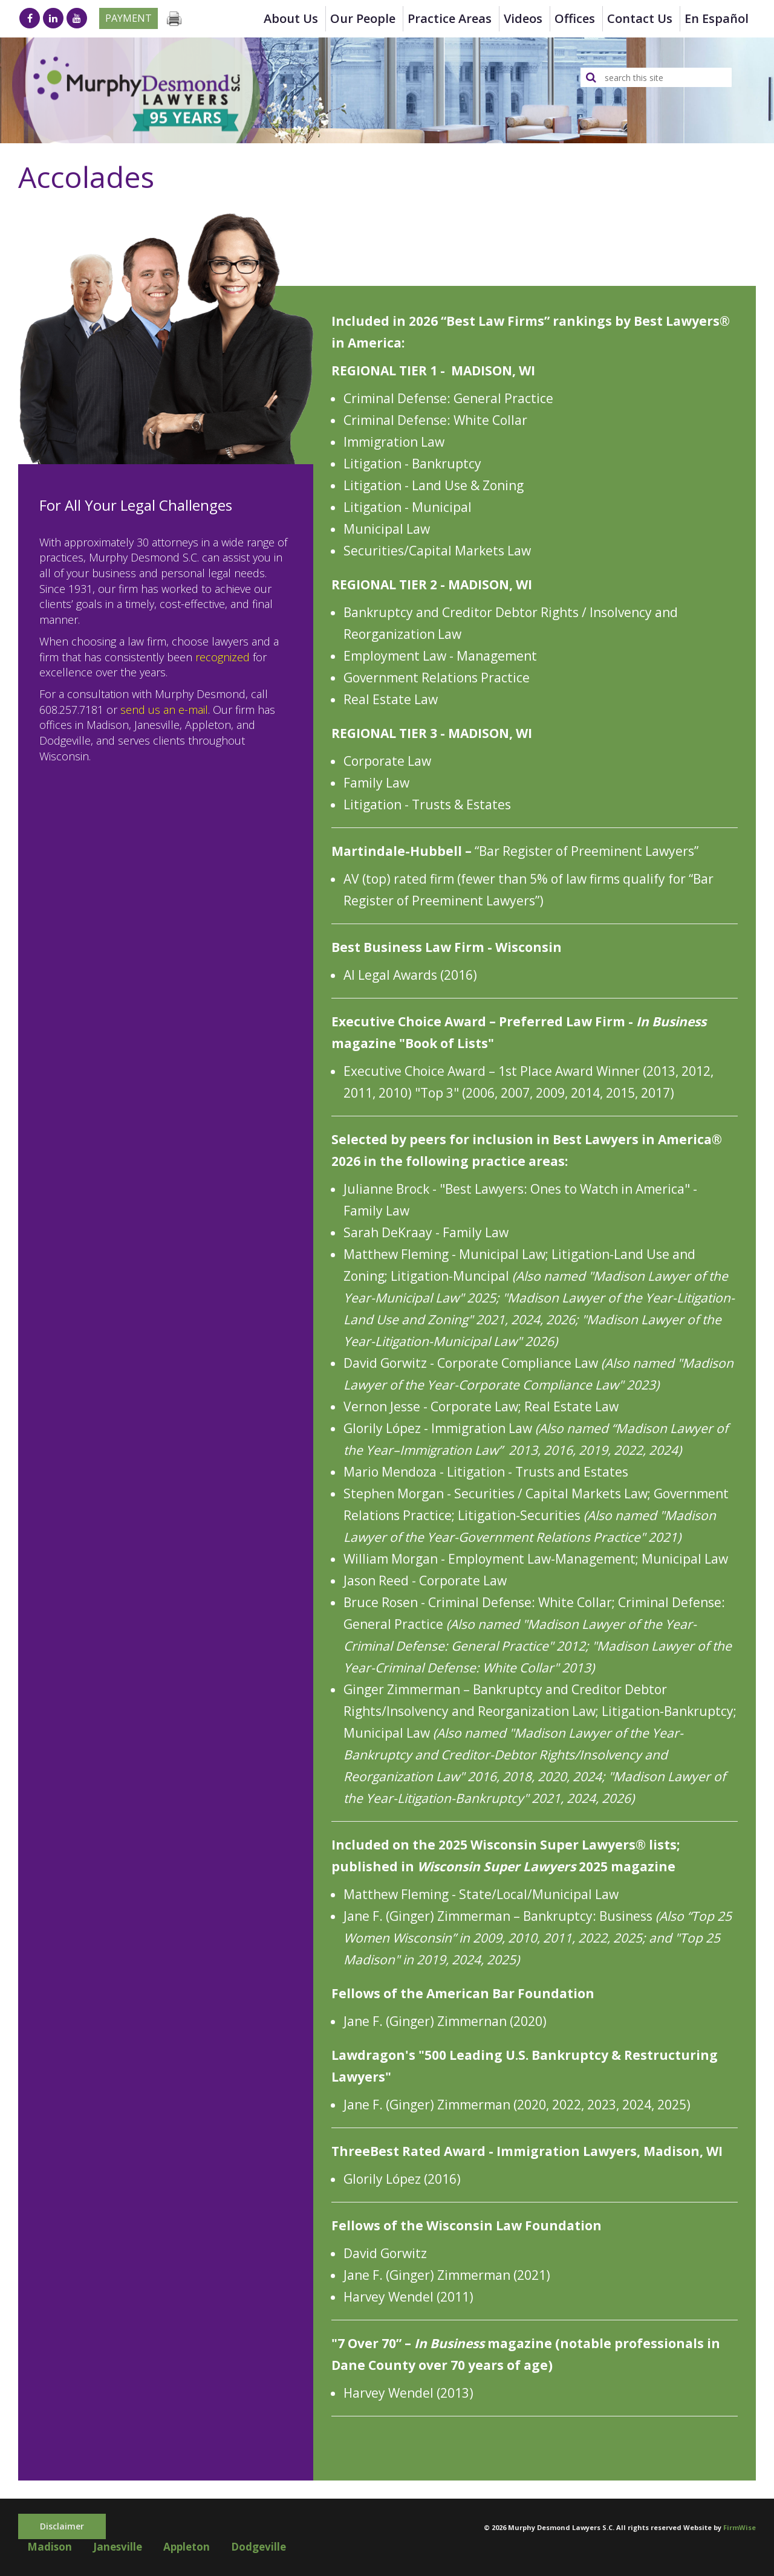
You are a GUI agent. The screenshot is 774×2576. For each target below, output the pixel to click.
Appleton (186, 2547)
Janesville (117, 2547)
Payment (128, 18)
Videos (523, 18)
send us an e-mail (164, 709)
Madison (49, 2547)
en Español (717, 18)
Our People (362, 18)
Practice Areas (450, 18)
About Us (291, 18)
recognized (222, 657)
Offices (574, 18)
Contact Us (639, 18)
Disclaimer (62, 2526)
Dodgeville (258, 2547)
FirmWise (739, 2527)
